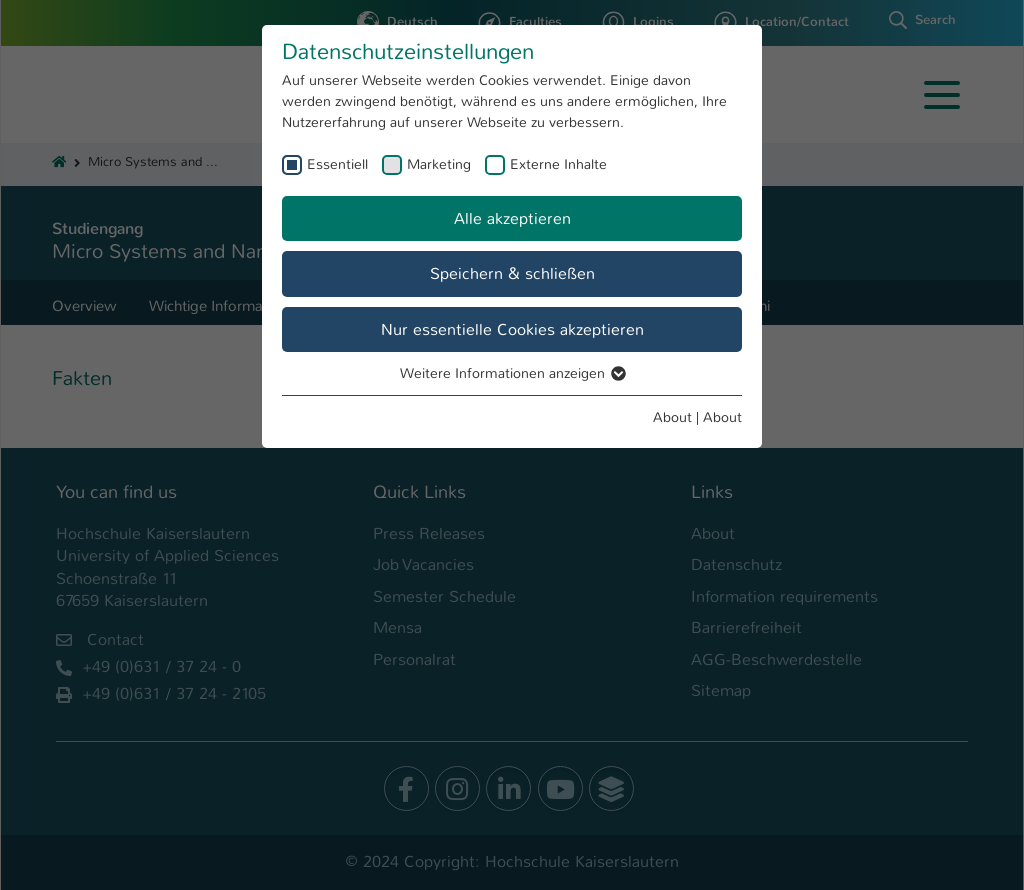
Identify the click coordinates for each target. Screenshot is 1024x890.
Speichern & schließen (512, 273)
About (672, 417)
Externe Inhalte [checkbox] (558, 164)
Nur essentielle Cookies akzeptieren (512, 329)
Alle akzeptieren (512, 218)
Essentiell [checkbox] (337, 164)
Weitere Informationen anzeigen (512, 373)
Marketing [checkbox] (439, 164)
